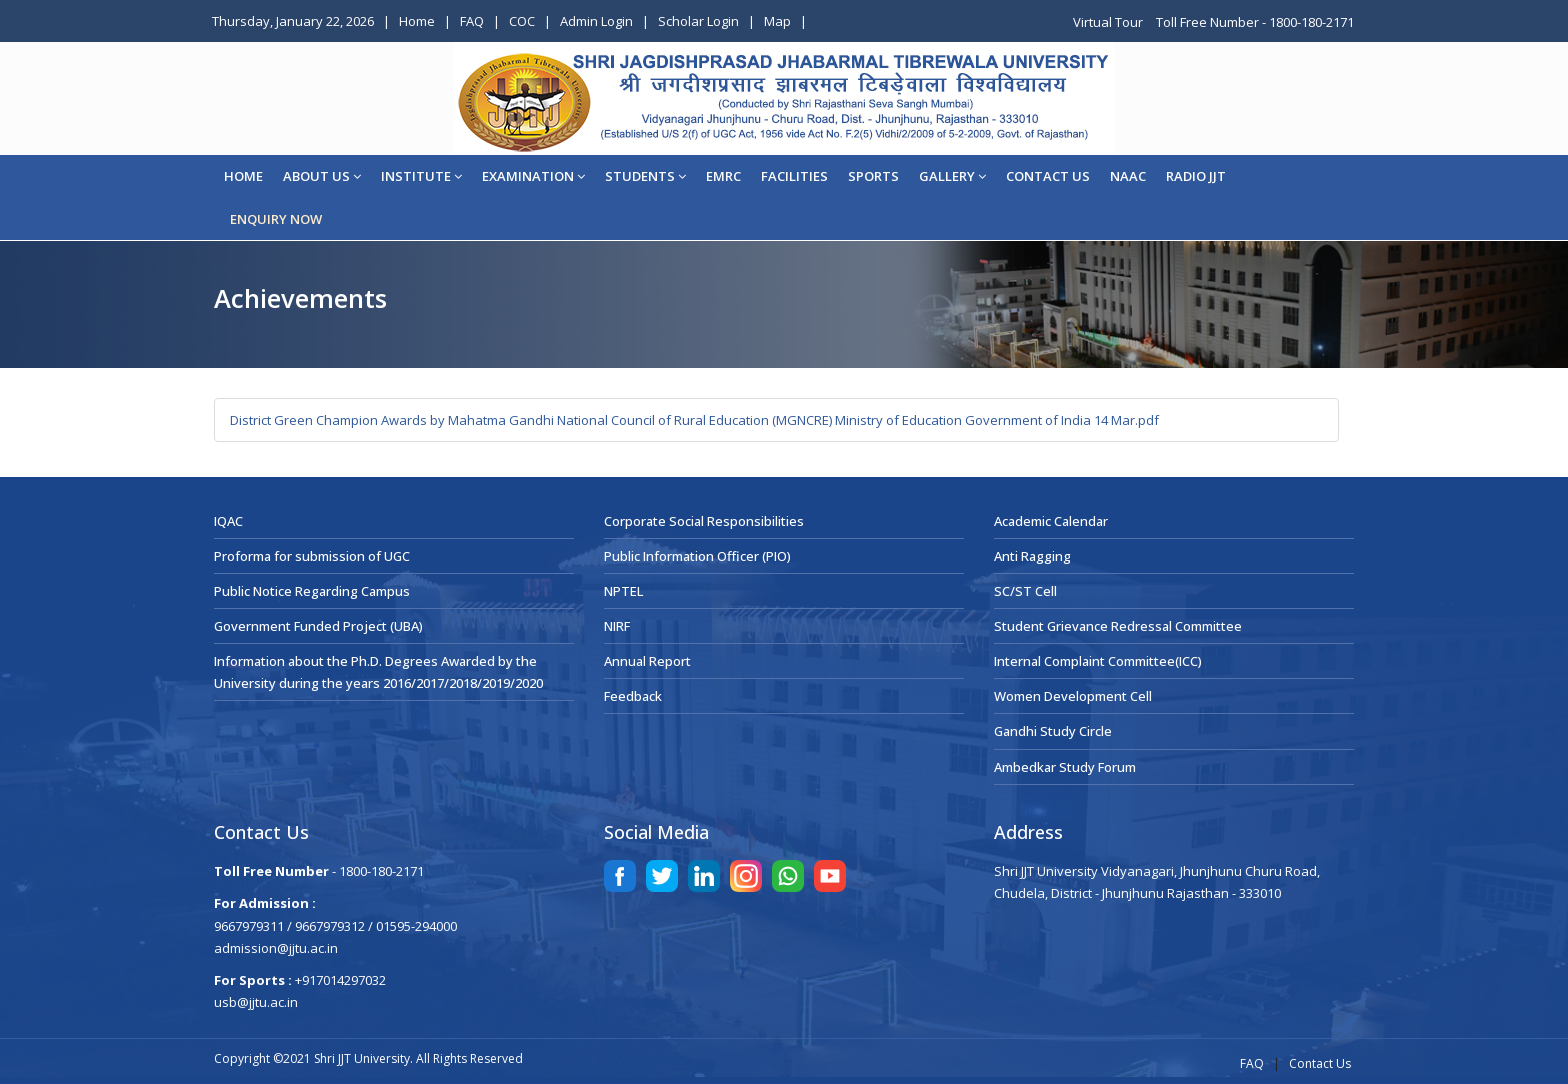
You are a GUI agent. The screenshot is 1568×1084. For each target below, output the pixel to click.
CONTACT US (1048, 176)
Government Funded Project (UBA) (318, 626)
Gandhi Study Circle (1053, 731)
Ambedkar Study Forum (1065, 767)
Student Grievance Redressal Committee (1118, 626)
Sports (873, 176)
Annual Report (647, 661)
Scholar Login (698, 21)
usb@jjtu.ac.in (256, 1002)
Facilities (794, 176)
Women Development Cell (1073, 696)
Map (777, 21)
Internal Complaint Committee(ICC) (1098, 661)
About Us (322, 176)
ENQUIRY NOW (276, 219)
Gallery (952, 176)
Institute (421, 176)
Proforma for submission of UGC (312, 556)
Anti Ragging (1032, 556)
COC (522, 21)
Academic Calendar (1051, 521)
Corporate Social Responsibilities (704, 521)
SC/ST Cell (1025, 591)
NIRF (617, 626)
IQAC (228, 521)
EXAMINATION (533, 176)
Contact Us (1320, 1063)
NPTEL (623, 591)
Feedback (633, 696)
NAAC (1128, 176)
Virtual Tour (1109, 22)
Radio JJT (1196, 176)
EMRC (723, 176)
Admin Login (596, 21)
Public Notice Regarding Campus (312, 591)
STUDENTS (645, 176)
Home (417, 21)
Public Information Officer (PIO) (697, 556)
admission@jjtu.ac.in (276, 948)
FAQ (472, 21)
